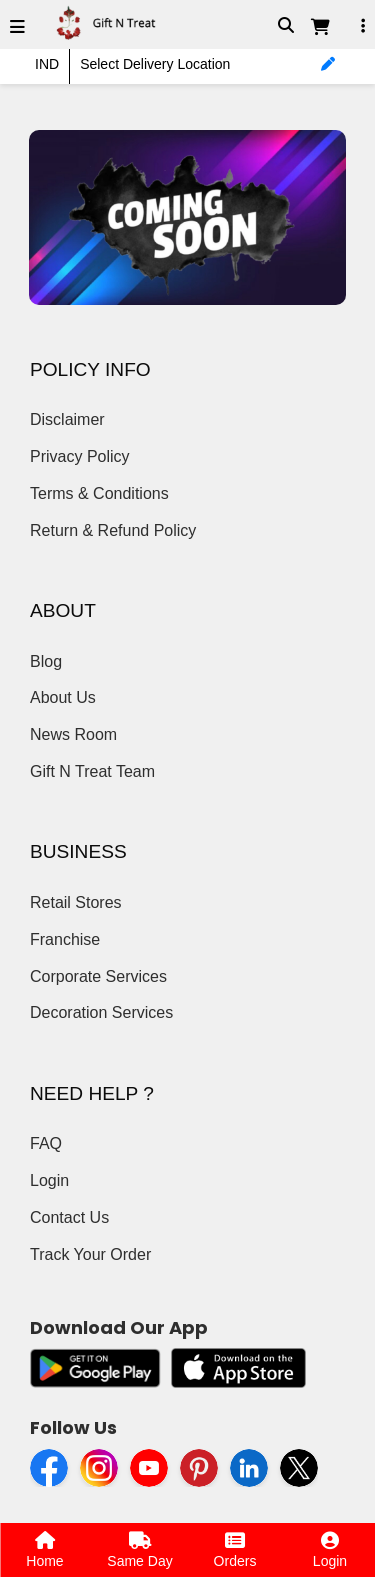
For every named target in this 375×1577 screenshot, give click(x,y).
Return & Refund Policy (113, 530)
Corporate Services (98, 976)
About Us (63, 697)
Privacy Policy (80, 456)
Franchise (65, 939)
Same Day (139, 1550)
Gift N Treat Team (92, 771)
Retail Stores (76, 902)
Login (49, 1180)
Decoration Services (101, 1012)
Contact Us (69, 1217)
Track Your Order (90, 1254)
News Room (73, 734)
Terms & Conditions (99, 493)
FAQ (46, 1143)
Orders (235, 1550)
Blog (46, 661)
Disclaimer (67, 419)
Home (44, 1550)
